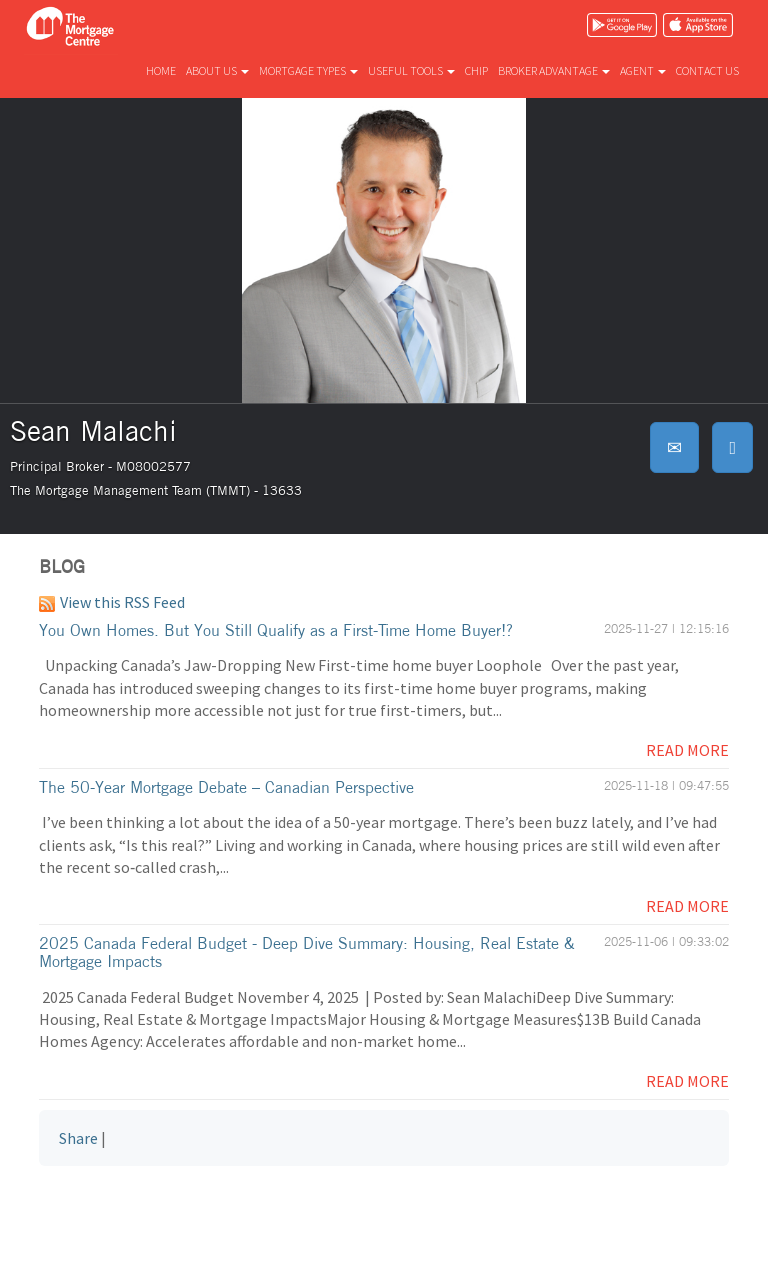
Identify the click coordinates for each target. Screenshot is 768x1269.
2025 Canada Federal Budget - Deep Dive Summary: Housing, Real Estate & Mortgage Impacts (307, 952)
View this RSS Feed (112, 602)
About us (217, 70)
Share (78, 1138)
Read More (687, 750)
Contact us (707, 70)
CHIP (476, 70)
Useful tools (411, 70)
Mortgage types (308, 70)
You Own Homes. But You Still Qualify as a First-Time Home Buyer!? (276, 630)
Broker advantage (554, 70)
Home (161, 70)
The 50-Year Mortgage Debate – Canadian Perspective (226, 787)
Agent (643, 70)
